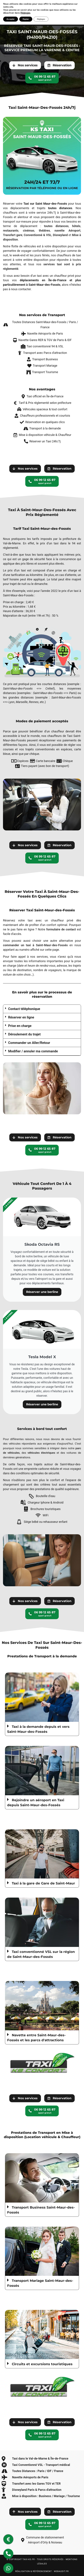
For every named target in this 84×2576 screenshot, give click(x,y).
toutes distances (56, 226)
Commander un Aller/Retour (29, 1043)
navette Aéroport (68, 230)
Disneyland (60, 235)
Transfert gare (12, 235)
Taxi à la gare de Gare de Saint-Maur (43, 1883)
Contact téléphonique (24, 1009)
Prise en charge (19, 1026)
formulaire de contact (61, 929)
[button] (42, 20)
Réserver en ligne (21, 1017)
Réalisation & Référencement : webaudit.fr (42, 2571)
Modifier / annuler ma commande (33, 1051)
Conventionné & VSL (37, 235)
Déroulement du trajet (24, 1034)
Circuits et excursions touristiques (42, 2364)
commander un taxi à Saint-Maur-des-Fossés (35, 945)
